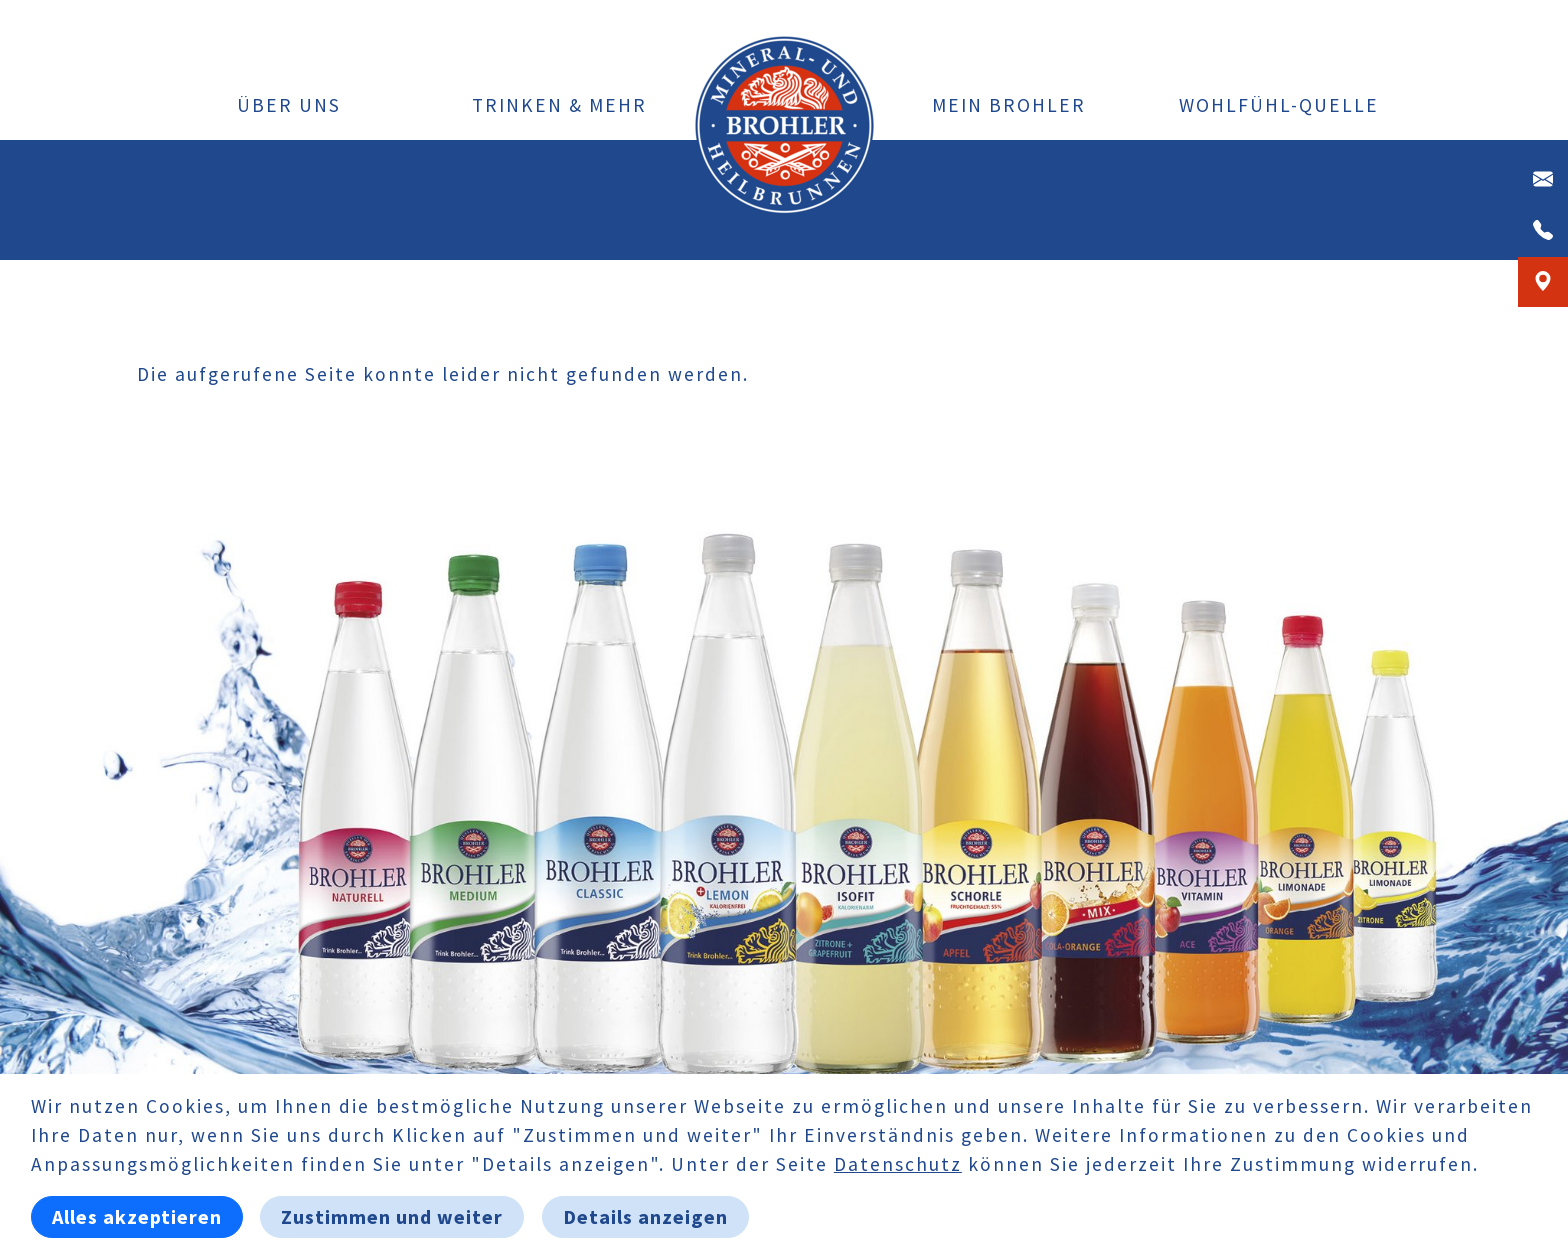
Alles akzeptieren (137, 1216)
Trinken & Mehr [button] (559, 105)
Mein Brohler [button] (1009, 105)
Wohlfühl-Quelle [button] (1279, 105)
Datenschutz (898, 1164)
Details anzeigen (645, 1216)
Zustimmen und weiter (392, 1216)
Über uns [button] (289, 105)
